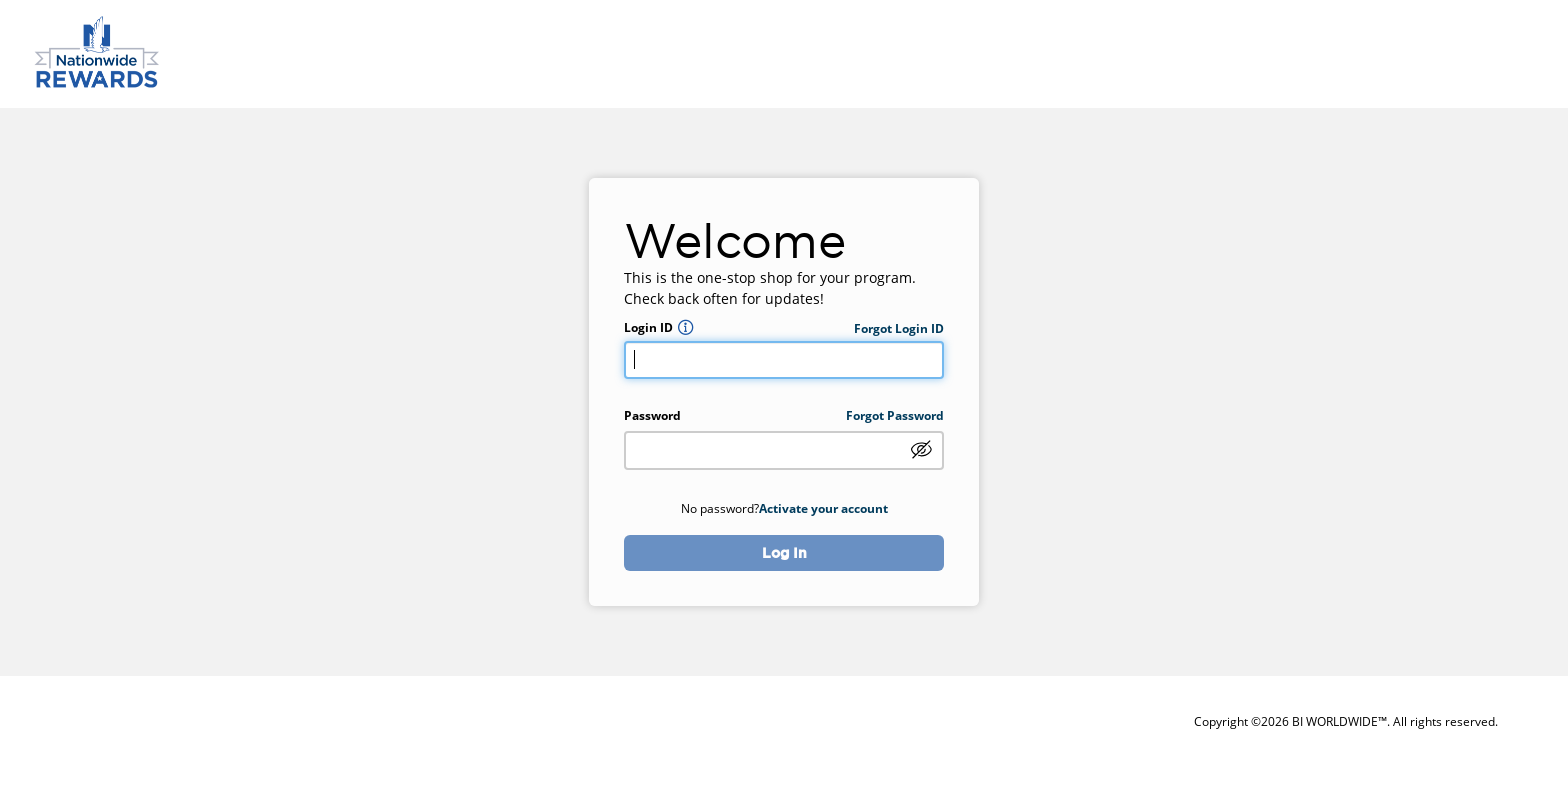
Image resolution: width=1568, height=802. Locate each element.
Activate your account (823, 508)
